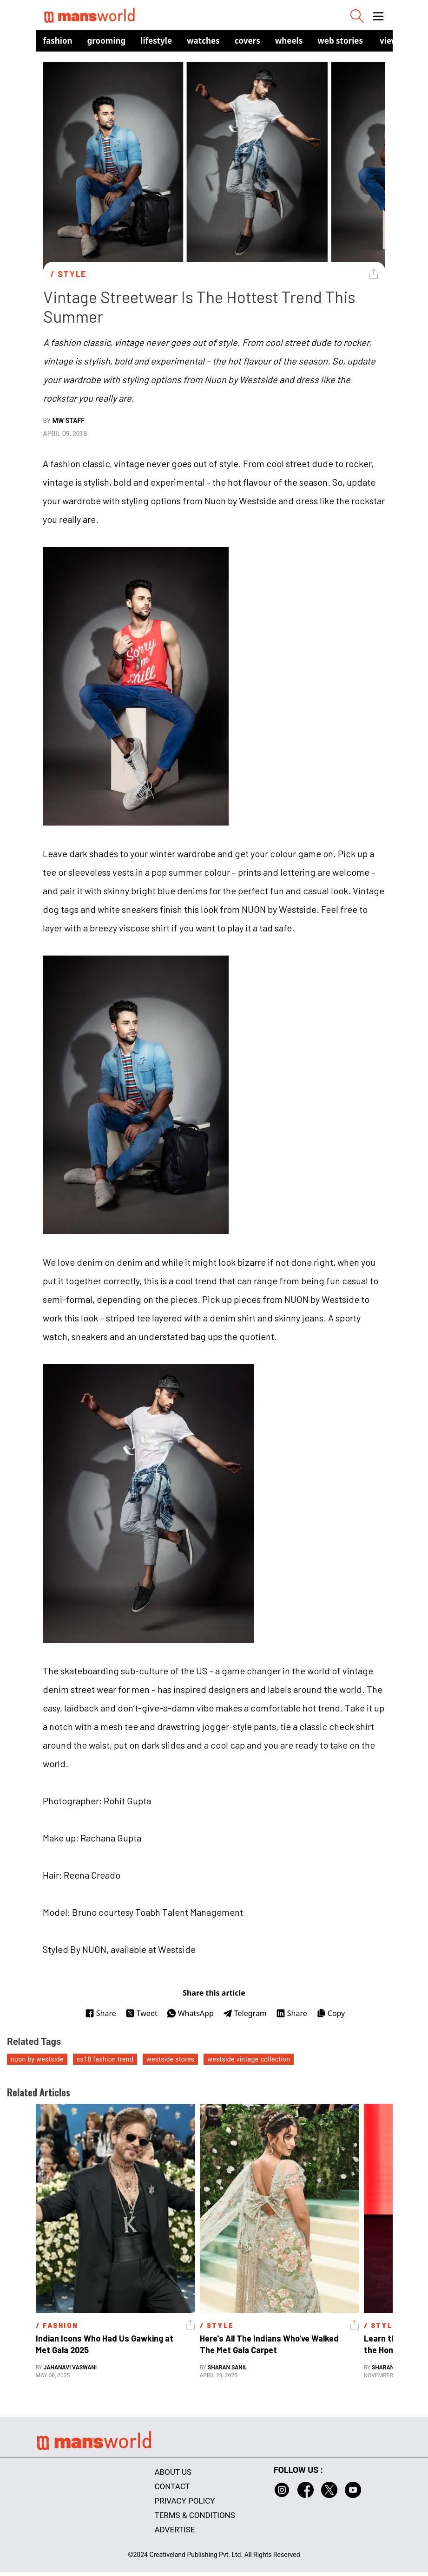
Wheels (289, 40)
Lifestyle (156, 40)
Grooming (106, 40)
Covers (247, 40)
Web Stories (340, 40)
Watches (203, 40)
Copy (330, 2013)
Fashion (57, 40)
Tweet (141, 2013)
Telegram (245, 2013)
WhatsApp (190, 2013)
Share (100, 2013)
